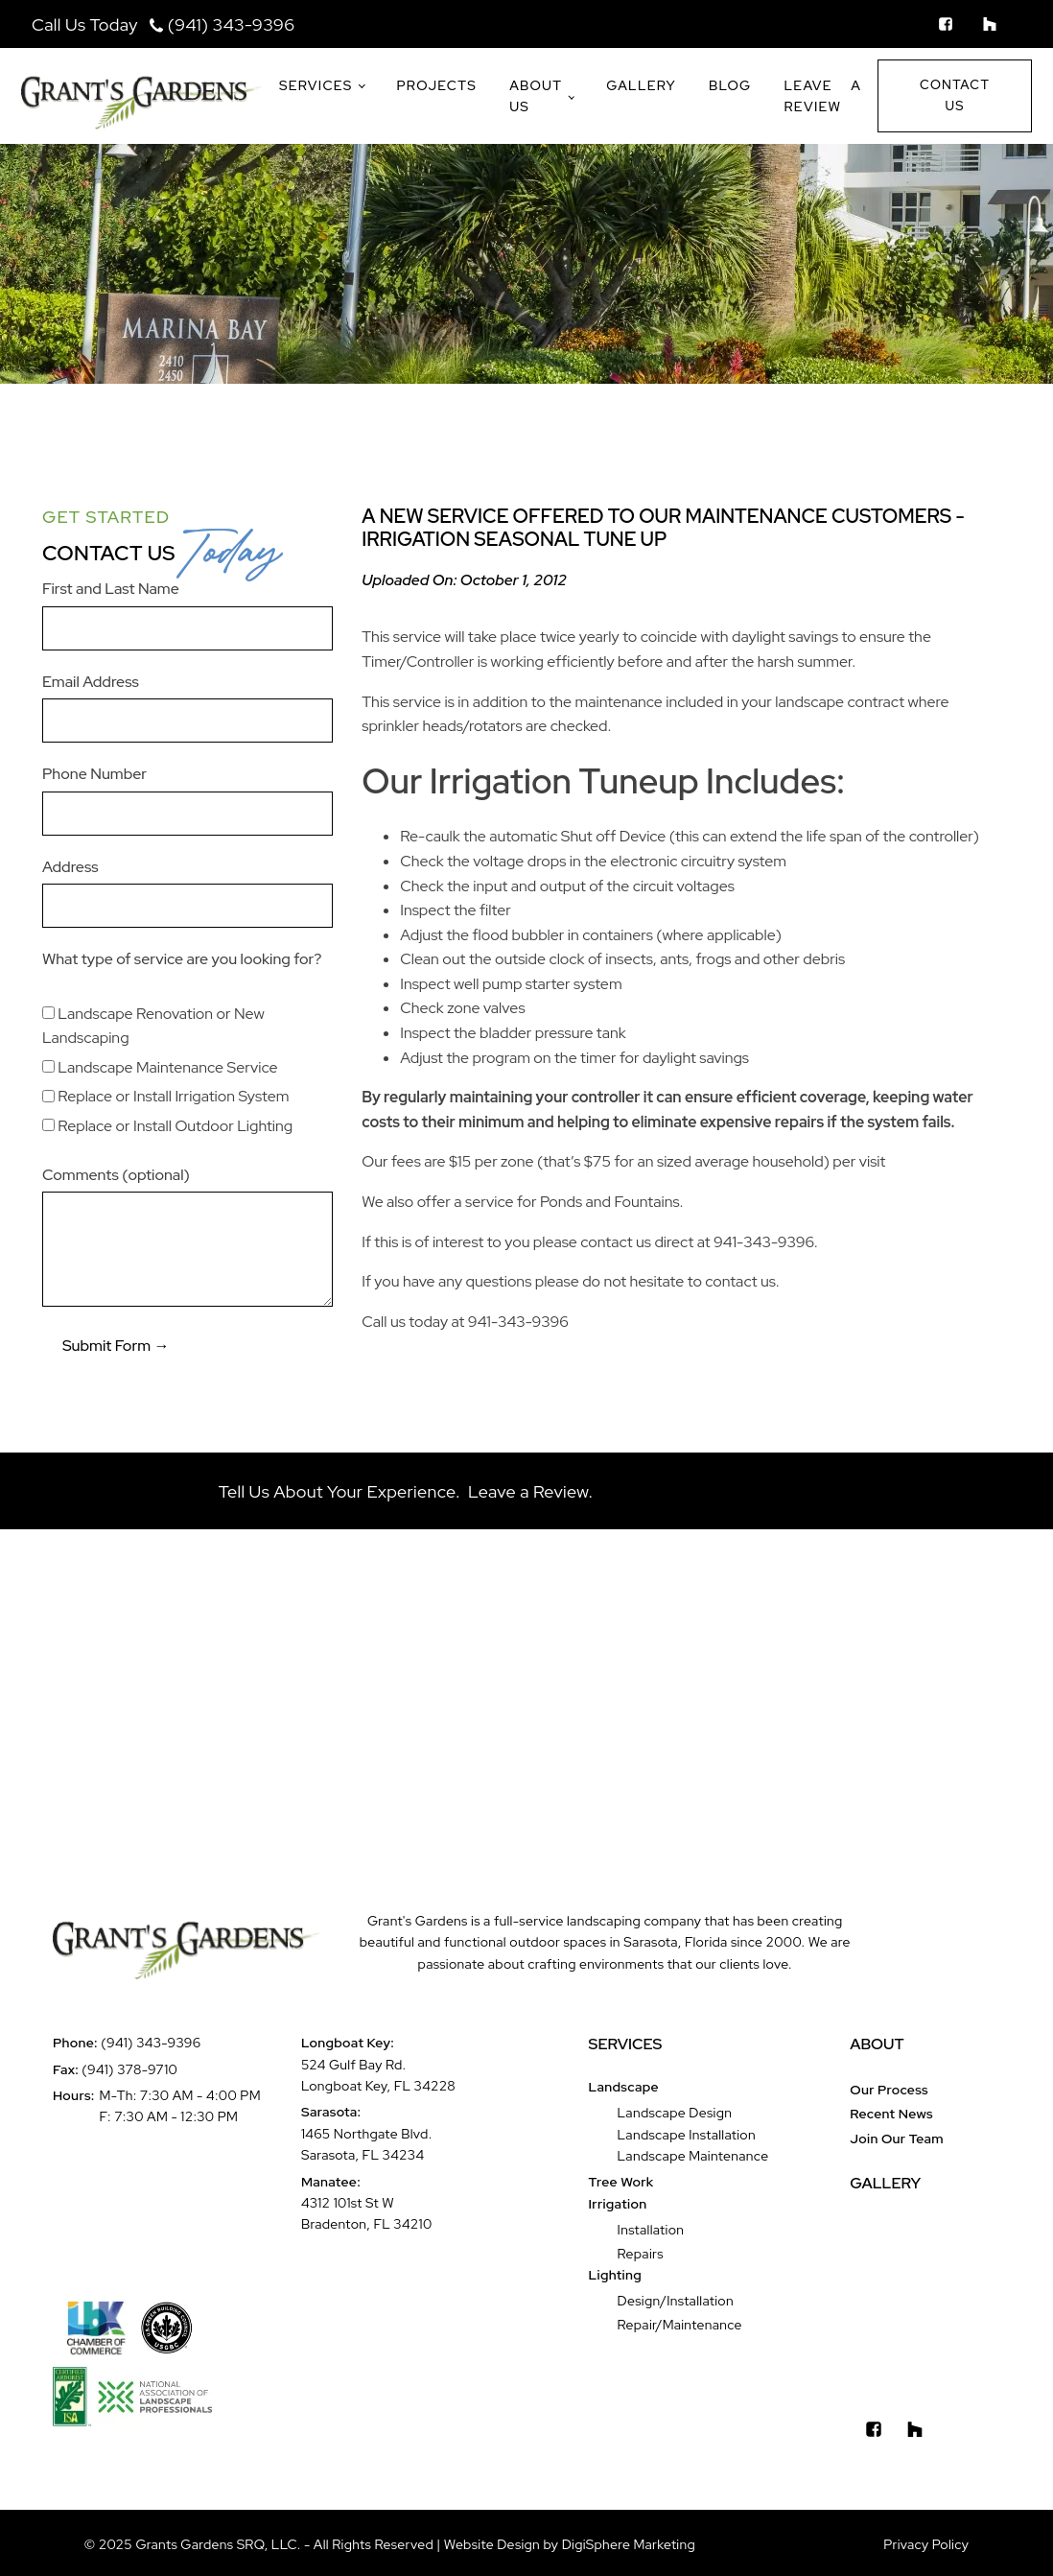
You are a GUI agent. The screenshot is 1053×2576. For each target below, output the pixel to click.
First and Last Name (110, 589)
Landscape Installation (687, 2134)
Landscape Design (675, 2112)
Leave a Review (822, 96)
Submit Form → (116, 1345)
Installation (651, 2229)
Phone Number (94, 774)
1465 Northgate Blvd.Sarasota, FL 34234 (367, 2144)
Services (316, 85)
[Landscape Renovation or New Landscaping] (48, 1012)
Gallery (641, 85)
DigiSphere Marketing (628, 2544)
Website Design (494, 2544)
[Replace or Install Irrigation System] (48, 1096)
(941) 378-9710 (129, 2069)
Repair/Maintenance (680, 2324)
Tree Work (621, 2181)
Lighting (615, 2274)
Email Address (90, 682)
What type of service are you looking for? (182, 959)
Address (70, 867)
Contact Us (955, 95)
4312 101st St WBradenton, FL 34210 (367, 2213)
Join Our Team (897, 2138)
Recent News (891, 2113)
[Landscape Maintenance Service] (48, 1066)
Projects (436, 85)
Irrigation (618, 2203)
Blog (730, 85)
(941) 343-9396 (231, 24)
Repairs (641, 2253)
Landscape (624, 2086)
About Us (535, 96)
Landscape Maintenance (693, 2155)
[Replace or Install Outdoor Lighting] (48, 1125)
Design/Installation (676, 2300)
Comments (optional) (116, 1175)
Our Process (889, 2089)
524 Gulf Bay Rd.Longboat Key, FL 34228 (378, 2075)
